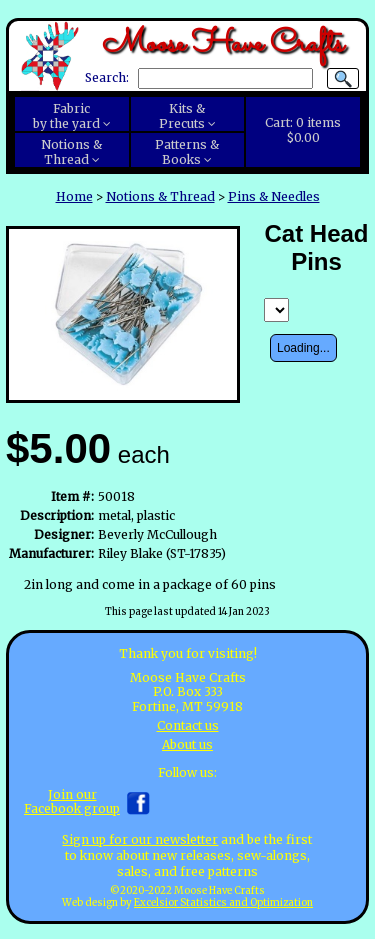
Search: (107, 78)
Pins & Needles (274, 196)
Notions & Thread (160, 196)
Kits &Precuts (182, 116)
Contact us (188, 725)
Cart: (303, 130)
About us (187, 744)
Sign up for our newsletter (140, 839)
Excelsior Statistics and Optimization (223, 903)
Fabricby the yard (66, 116)
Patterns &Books (187, 152)
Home (74, 196)
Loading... (303, 348)
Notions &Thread (71, 152)
